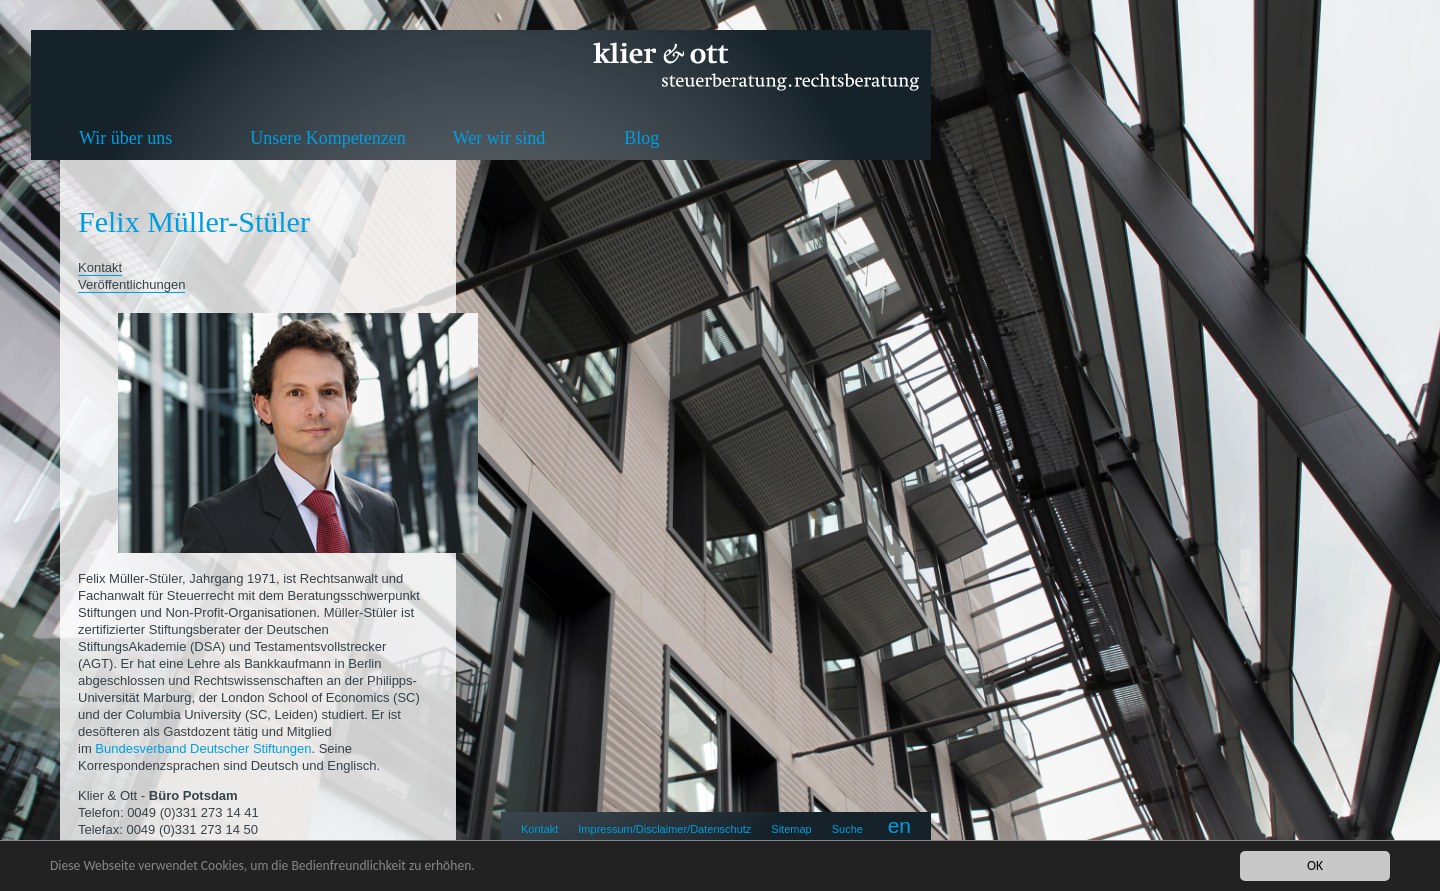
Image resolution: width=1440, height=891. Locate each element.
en (899, 825)
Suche (847, 829)
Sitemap (791, 829)
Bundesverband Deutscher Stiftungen (203, 748)
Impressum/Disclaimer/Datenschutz (664, 829)
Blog (641, 138)
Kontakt (539, 829)
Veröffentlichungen (131, 284)
